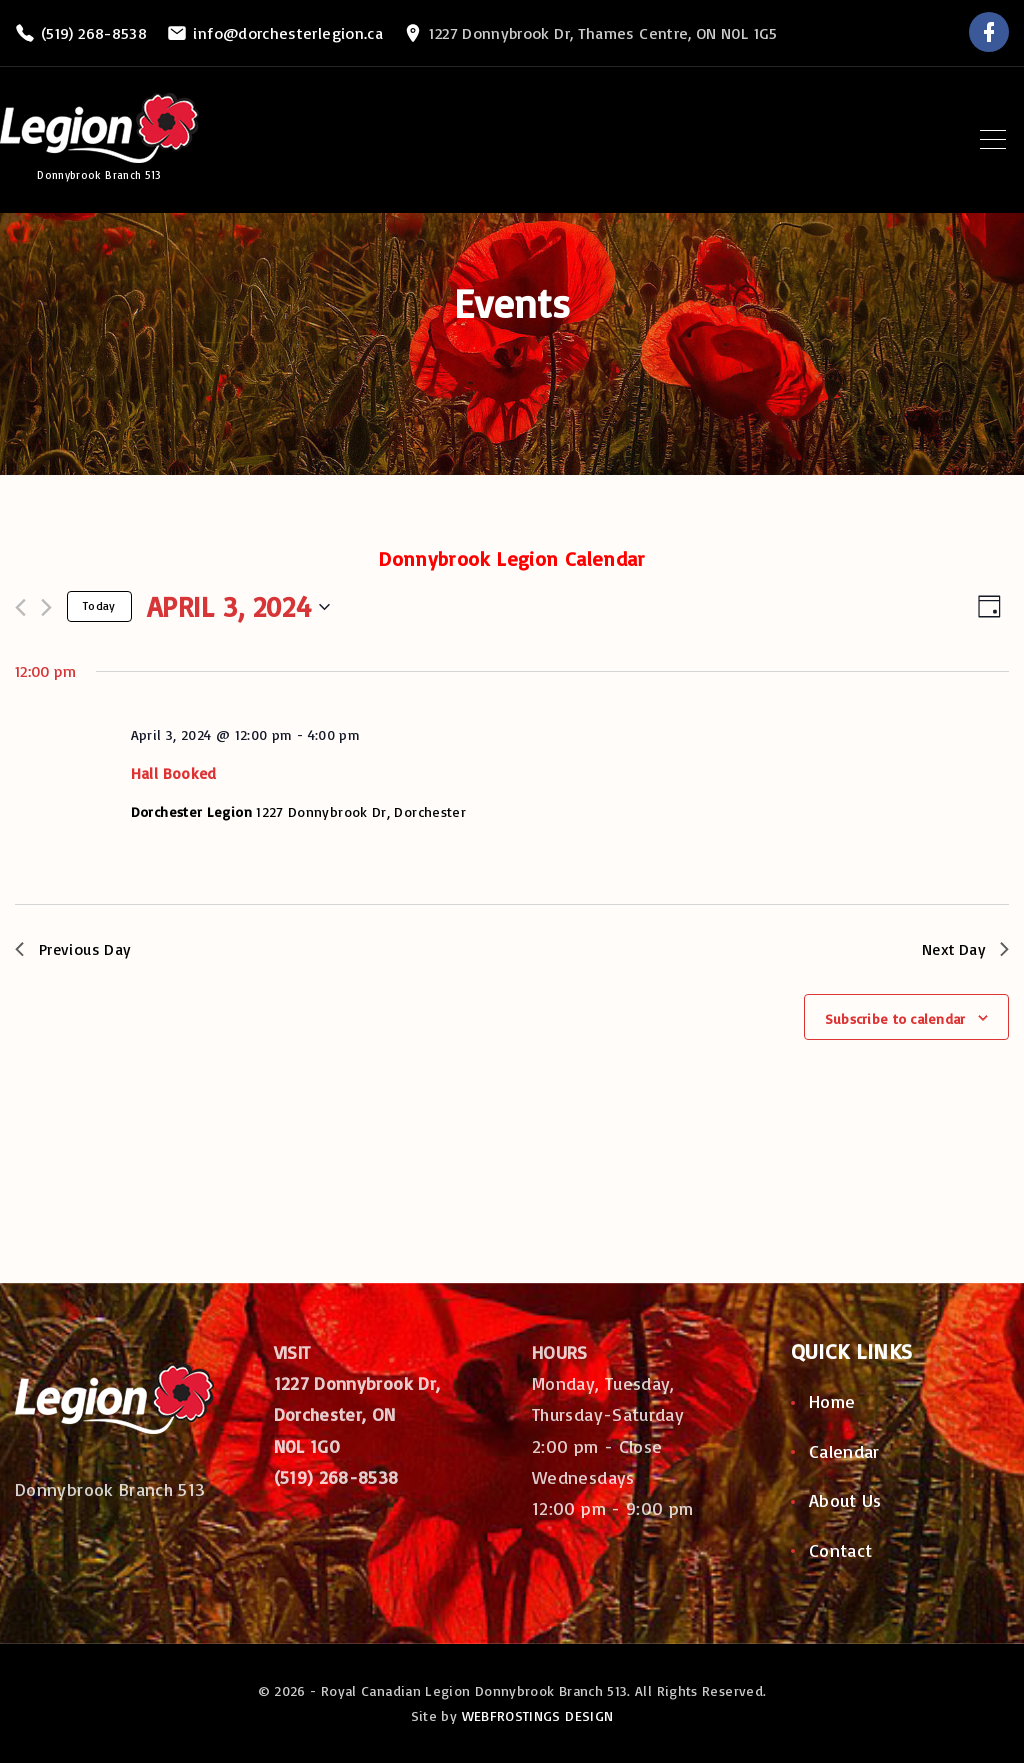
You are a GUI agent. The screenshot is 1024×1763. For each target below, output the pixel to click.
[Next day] (46, 607)
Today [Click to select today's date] (99, 605)
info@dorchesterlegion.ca (288, 33)
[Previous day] (20, 607)
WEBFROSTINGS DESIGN (538, 1715)
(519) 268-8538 (94, 33)
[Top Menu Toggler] (993, 140)
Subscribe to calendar (895, 1019)
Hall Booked (174, 773)
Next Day (964, 949)
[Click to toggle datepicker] (238, 607)
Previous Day (74, 949)
